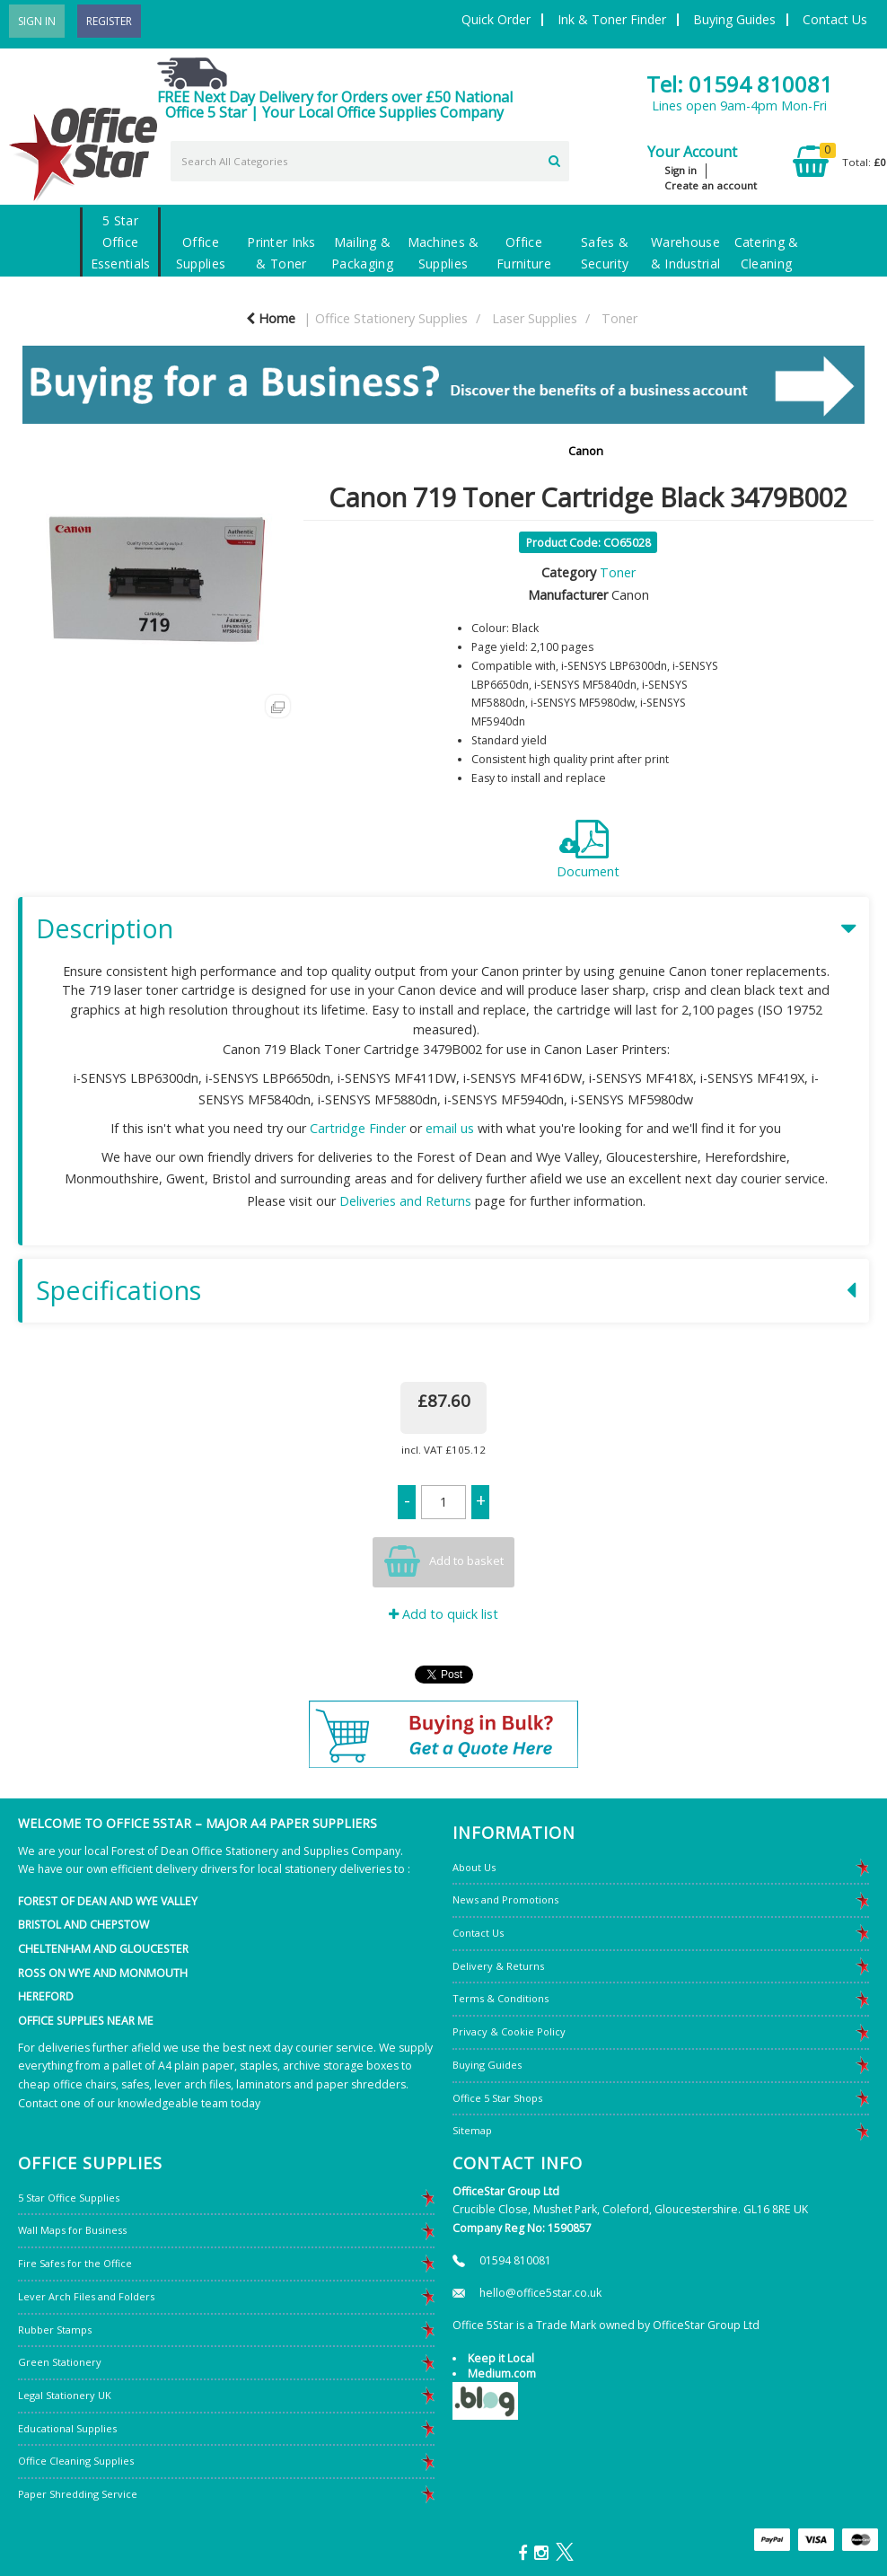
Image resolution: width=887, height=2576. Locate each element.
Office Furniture (523, 252)
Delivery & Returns (498, 1966)
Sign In (37, 21)
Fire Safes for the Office (75, 2263)
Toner (619, 318)
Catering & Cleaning (766, 252)
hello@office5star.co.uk (540, 2292)
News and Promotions (505, 1899)
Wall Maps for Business (72, 2230)
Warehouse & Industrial (685, 252)
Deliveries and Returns (405, 1200)
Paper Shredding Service (77, 2494)
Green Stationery (59, 2362)
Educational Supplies (67, 2428)
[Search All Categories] (370, 161)
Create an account (710, 185)
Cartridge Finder (358, 1128)
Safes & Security (604, 252)
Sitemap (472, 2130)
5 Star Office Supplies (68, 2197)
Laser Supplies (534, 318)
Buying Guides (734, 19)
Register (109, 21)
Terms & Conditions (500, 1998)
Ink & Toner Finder (612, 19)
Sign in (680, 170)
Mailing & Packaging (362, 252)
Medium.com (502, 2373)
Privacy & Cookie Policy (509, 2031)
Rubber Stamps (55, 2329)
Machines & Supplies (443, 252)
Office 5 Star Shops (497, 2098)
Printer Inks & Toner (281, 252)
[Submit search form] (554, 158)
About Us (474, 1867)
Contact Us (835, 19)
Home (270, 318)
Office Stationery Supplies (391, 318)
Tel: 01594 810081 (739, 84)
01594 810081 (515, 2260)
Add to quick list (443, 1613)
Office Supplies (200, 252)
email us (450, 1128)
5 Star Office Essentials (121, 242)
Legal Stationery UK (64, 2395)
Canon (585, 451)
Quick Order (496, 19)
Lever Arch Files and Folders (86, 2296)
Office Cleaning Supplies (76, 2460)
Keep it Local (501, 2358)
